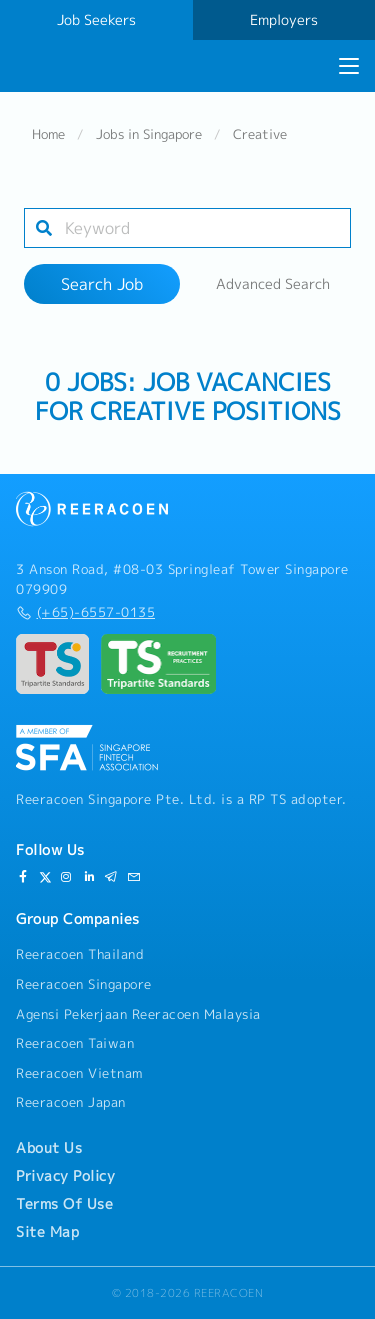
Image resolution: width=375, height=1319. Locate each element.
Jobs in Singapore (149, 134)
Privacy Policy (65, 1176)
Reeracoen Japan (71, 1102)
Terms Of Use (64, 1204)
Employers (284, 20)
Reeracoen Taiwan (75, 1043)
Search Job (102, 284)
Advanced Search (273, 284)
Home (48, 134)
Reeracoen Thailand (80, 954)
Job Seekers (96, 20)
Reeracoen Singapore (84, 984)
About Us (49, 1148)
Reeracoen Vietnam (79, 1073)
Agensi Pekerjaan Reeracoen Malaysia (138, 1014)
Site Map (47, 1232)
